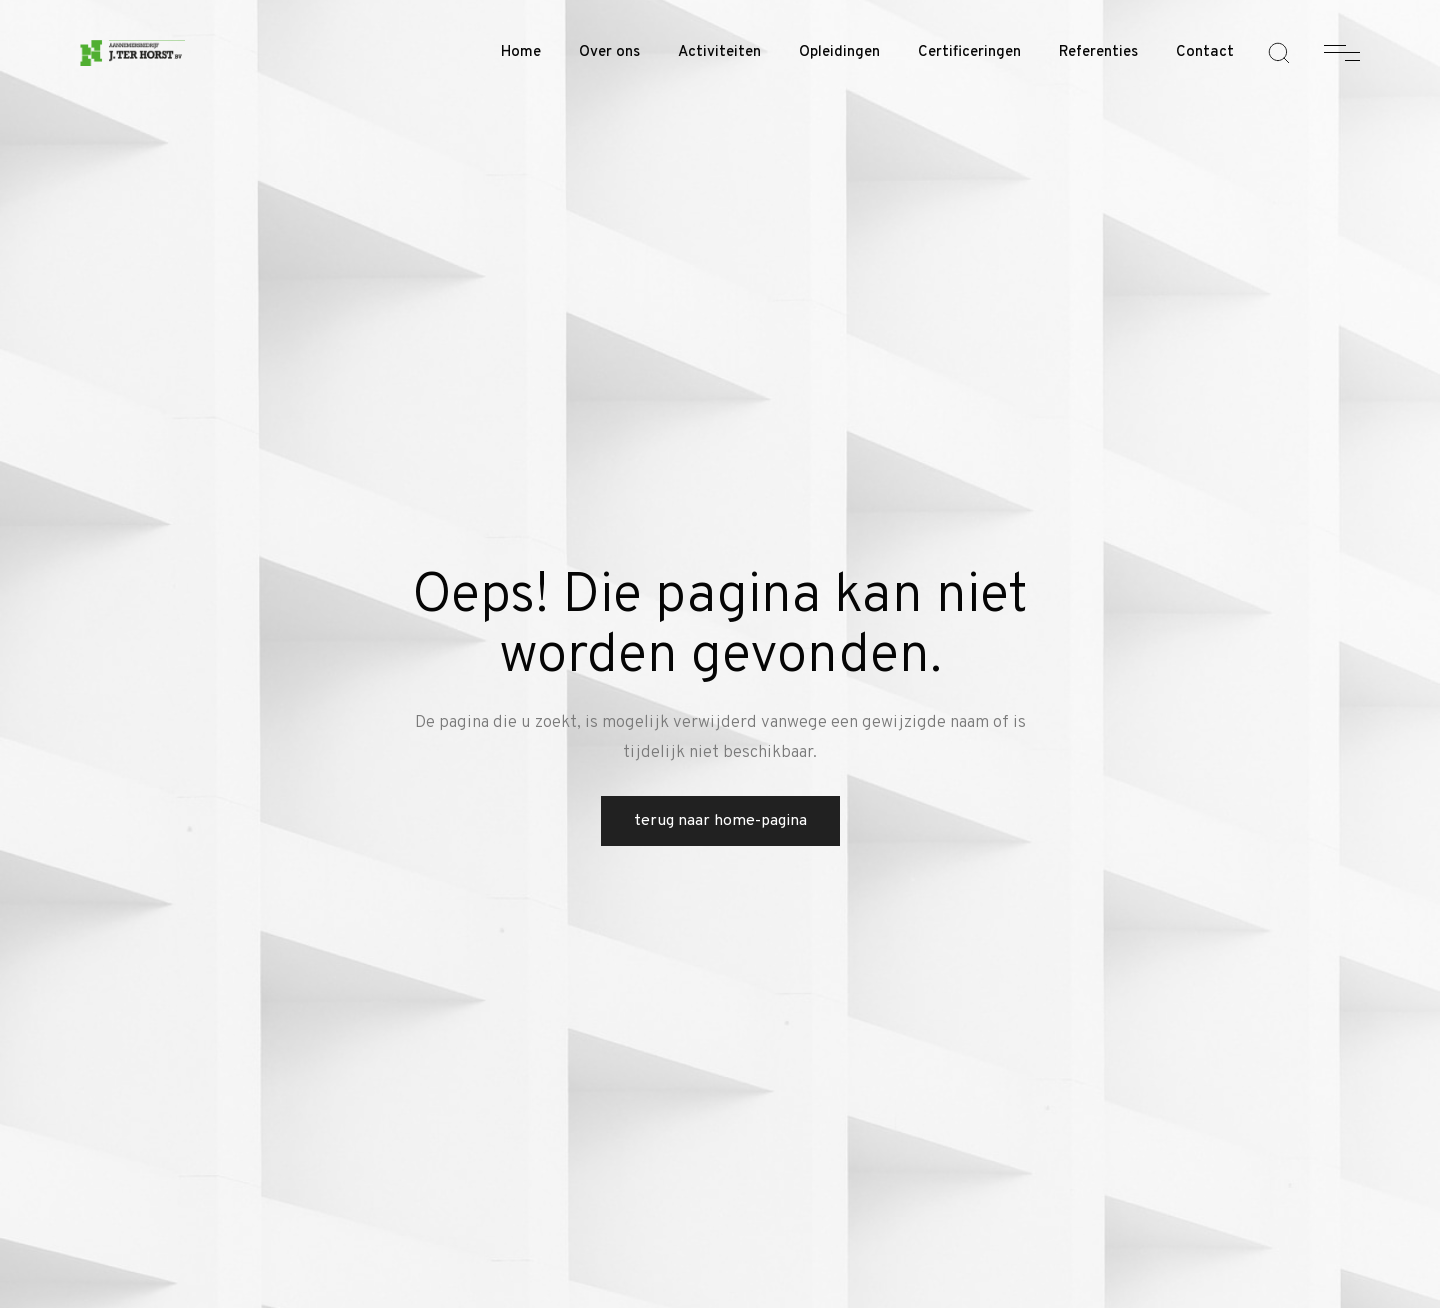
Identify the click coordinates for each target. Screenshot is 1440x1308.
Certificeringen (969, 52)
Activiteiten (719, 52)
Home (521, 52)
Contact (1205, 52)
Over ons (609, 52)
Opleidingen (839, 52)
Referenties (1098, 52)
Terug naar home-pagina (720, 821)
